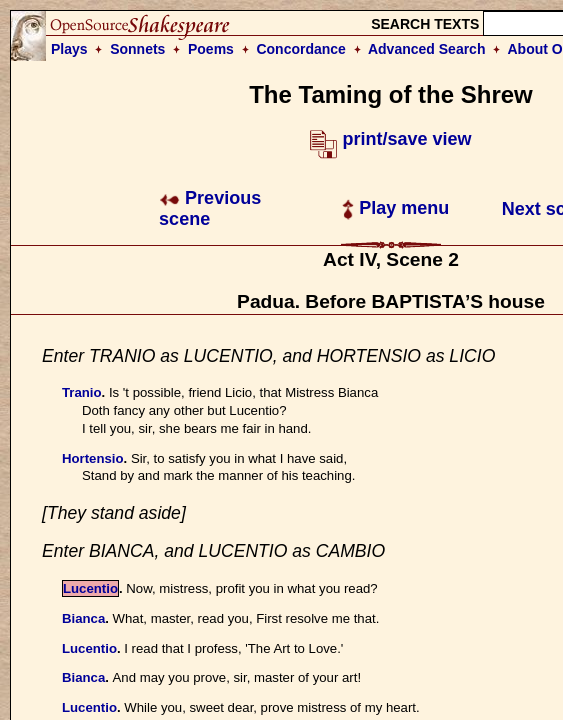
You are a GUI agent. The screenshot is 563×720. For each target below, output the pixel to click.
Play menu (395, 208)
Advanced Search (427, 49)
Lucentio (90, 588)
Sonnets (137, 49)
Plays (69, 49)
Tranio (82, 392)
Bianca (83, 618)
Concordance (300, 49)
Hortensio (93, 458)
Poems (211, 49)
